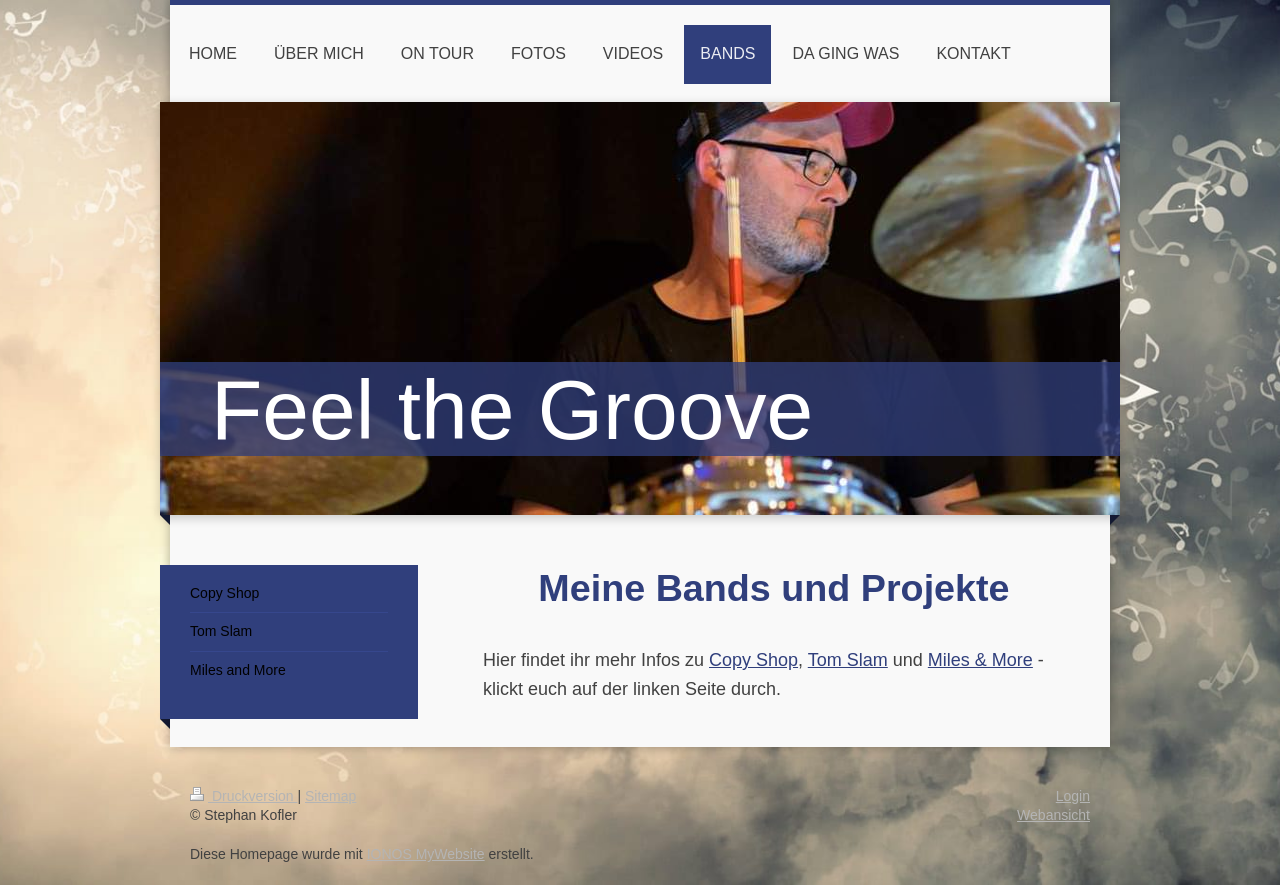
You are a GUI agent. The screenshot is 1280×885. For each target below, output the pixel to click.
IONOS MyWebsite (426, 854)
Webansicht (1053, 815)
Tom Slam (848, 660)
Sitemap (330, 796)
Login (1073, 796)
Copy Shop (753, 660)
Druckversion (243, 796)
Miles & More (980, 660)
